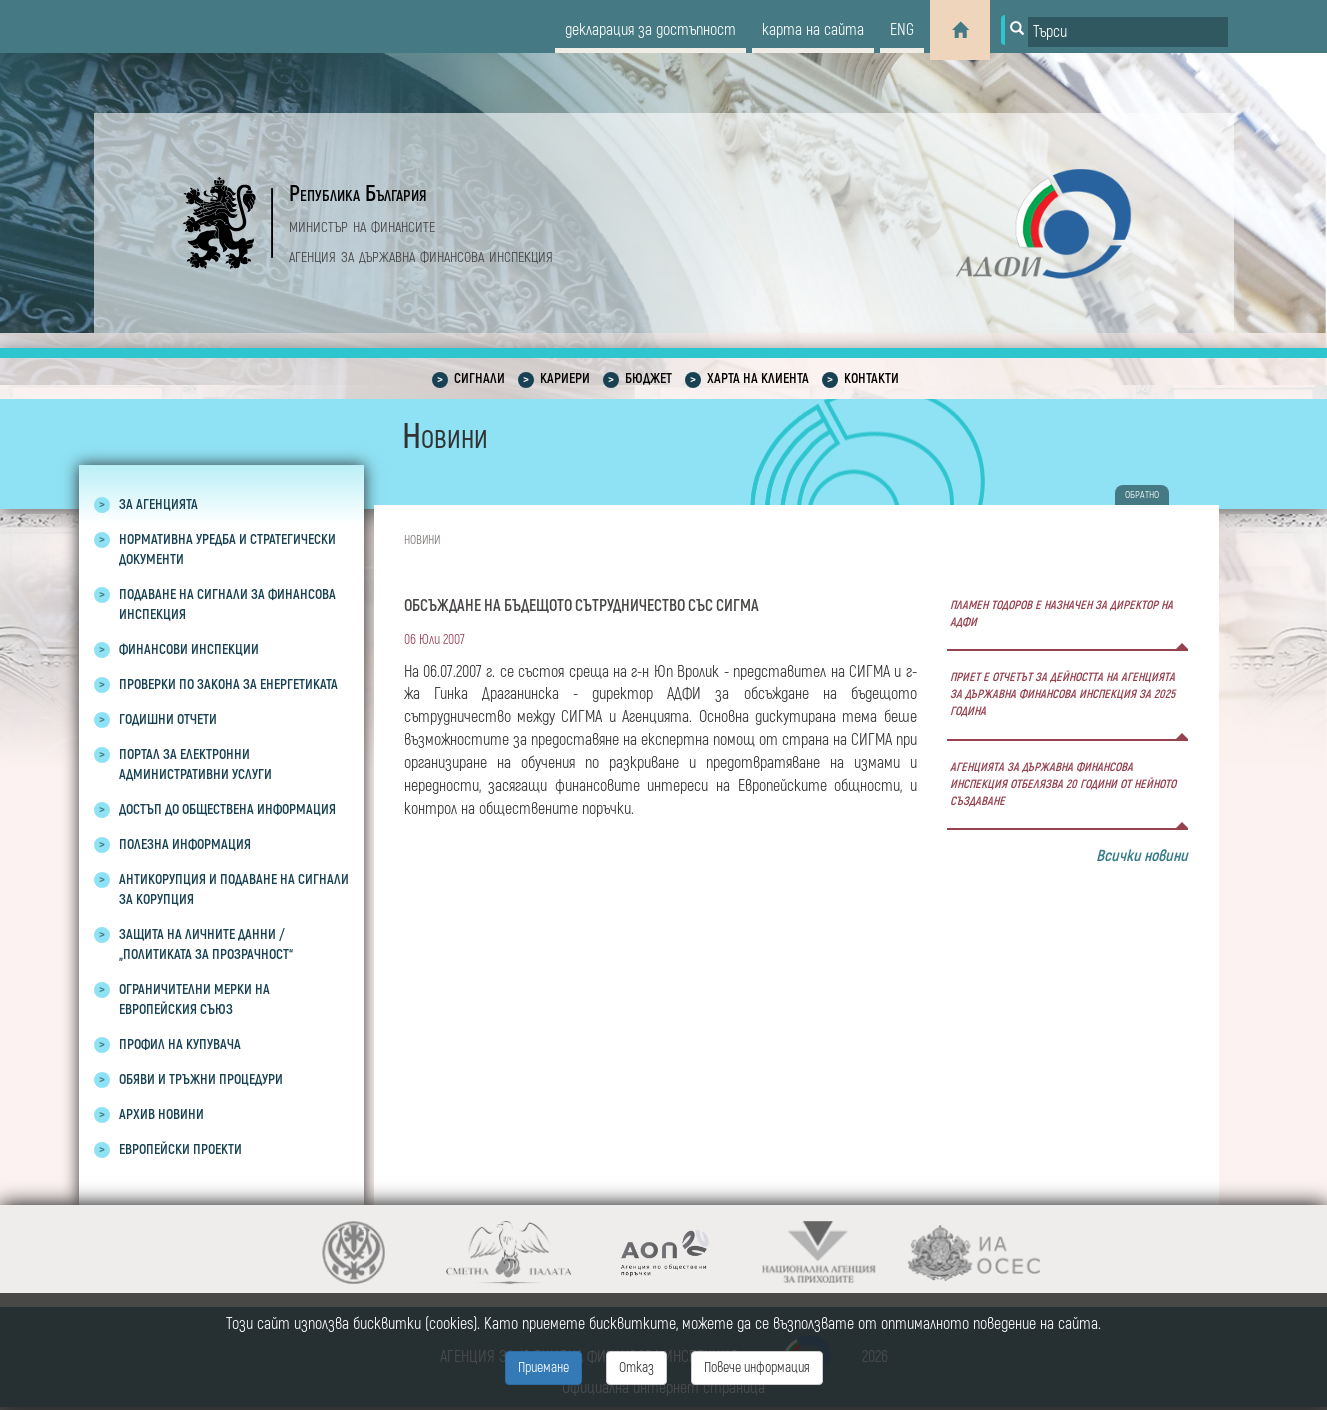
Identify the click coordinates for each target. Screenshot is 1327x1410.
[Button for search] (1015, 30)
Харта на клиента (758, 378)
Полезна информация (185, 844)
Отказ (636, 1367)
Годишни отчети (168, 719)
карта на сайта (813, 30)
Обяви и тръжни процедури (201, 1079)
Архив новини (161, 1114)
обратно (1142, 495)
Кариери (565, 378)
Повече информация (757, 1367)
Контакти (871, 378)
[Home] (960, 30)
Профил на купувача (180, 1044)
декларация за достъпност (650, 30)
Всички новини (1142, 856)
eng (902, 30)
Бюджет (648, 378)
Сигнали (479, 378)
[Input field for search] (1128, 32)
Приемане (543, 1367)
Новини (422, 540)
